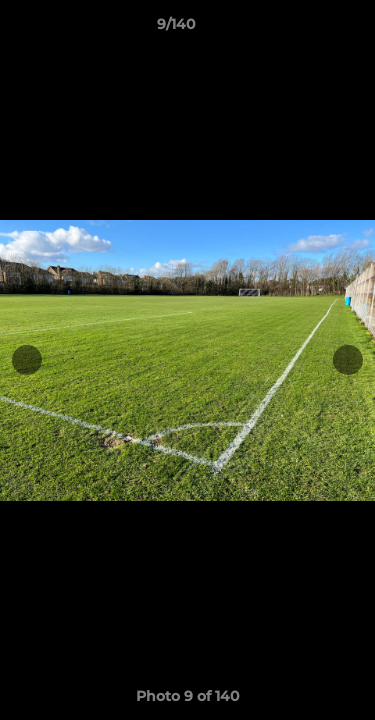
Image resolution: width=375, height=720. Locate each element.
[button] (303, 29)
